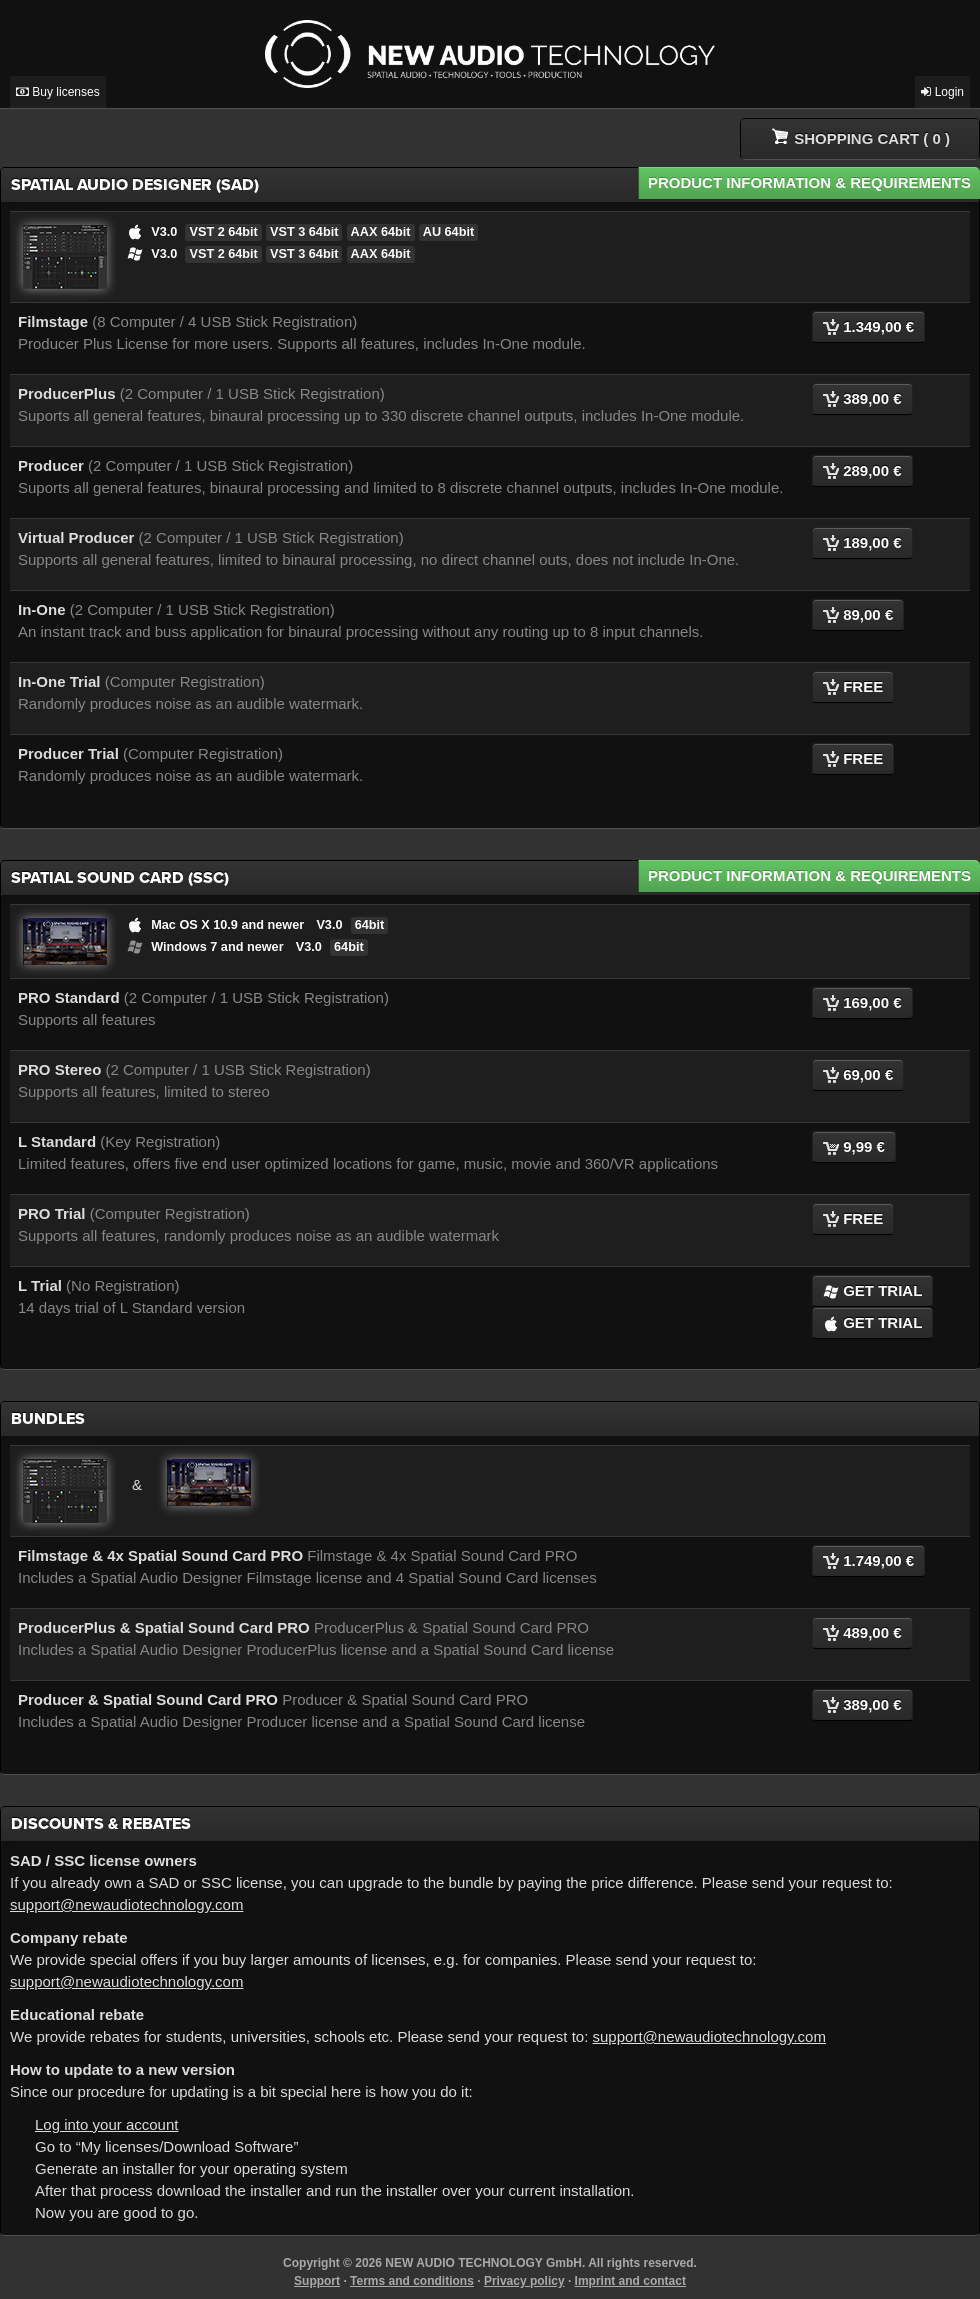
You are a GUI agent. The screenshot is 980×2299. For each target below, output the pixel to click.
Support (317, 2281)
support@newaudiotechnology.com (126, 1904)
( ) (861, 137)
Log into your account (106, 2124)
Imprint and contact (630, 2281)
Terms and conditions (412, 2281)
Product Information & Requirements (809, 182)
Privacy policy (524, 2281)
